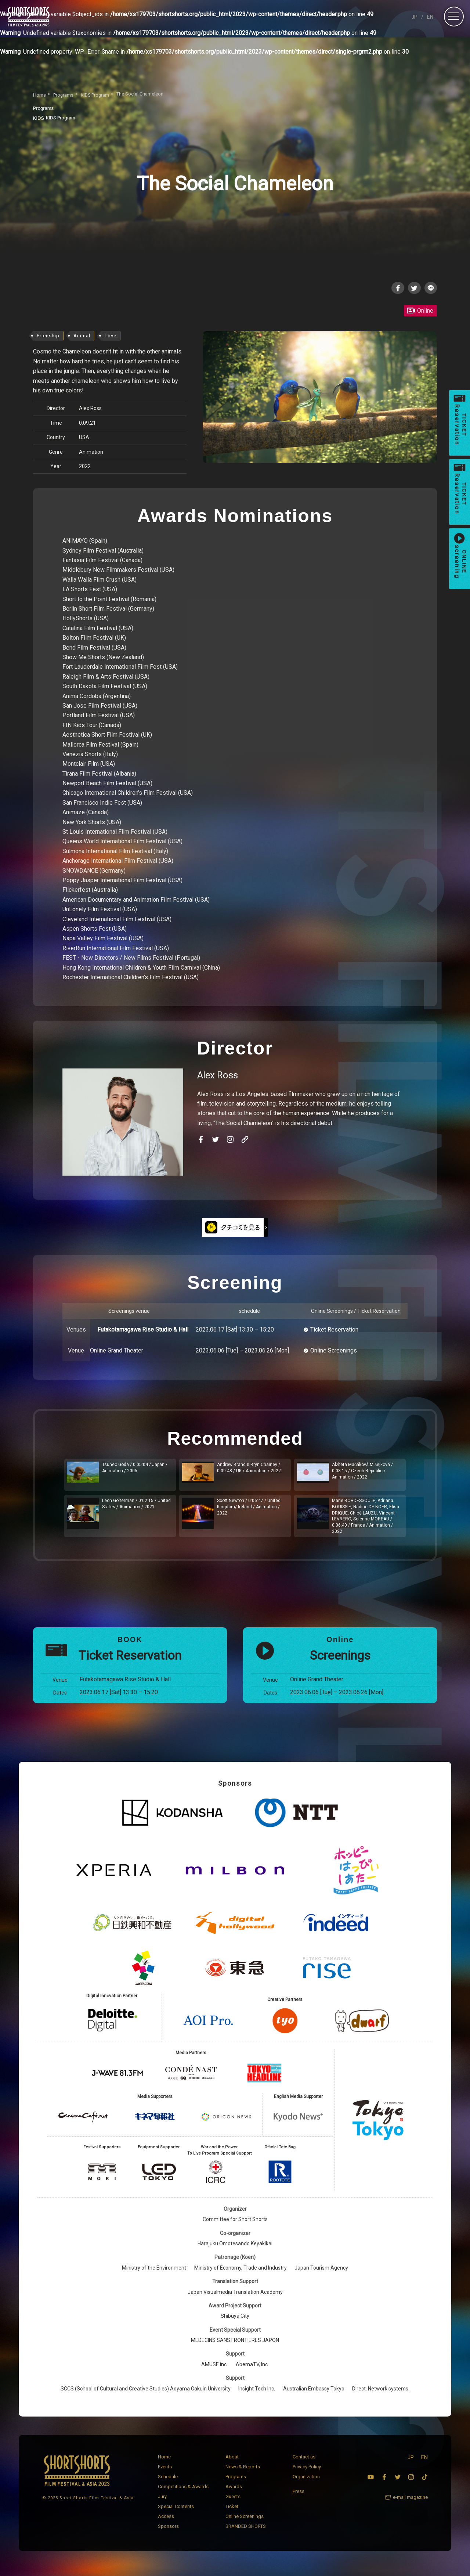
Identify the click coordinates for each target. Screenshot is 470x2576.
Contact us (304, 2463)
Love (110, 336)
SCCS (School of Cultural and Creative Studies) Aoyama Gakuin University (146, 2395)
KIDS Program (56, 118)
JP (414, 17)
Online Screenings (333, 1351)
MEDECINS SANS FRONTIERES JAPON (235, 2347)
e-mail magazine (410, 2504)
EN (430, 17)
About (232, 2463)
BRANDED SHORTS (245, 2533)
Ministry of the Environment (154, 2274)
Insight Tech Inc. (256, 2395)
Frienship (48, 336)
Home (164, 2463)
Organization (306, 2483)
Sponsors (168, 2533)
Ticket (231, 2513)
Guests (233, 2503)
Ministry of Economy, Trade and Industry (240, 2274)
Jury (162, 2503)
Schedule (168, 2483)
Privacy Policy (307, 2473)
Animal (81, 336)
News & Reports (242, 2473)
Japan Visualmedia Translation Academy (235, 2299)
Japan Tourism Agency (321, 2274)
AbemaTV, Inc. (252, 2371)
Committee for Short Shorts (235, 2226)
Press (298, 2498)
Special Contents (176, 2513)
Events (165, 2473)
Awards (233, 2493)
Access (166, 2523)
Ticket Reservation (334, 1330)
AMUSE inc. (214, 2371)
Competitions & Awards (183, 2493)
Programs (235, 2483)
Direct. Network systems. (380, 2395)
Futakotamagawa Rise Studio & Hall (142, 1330)
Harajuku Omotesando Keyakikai (235, 2250)
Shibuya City (235, 2323)
